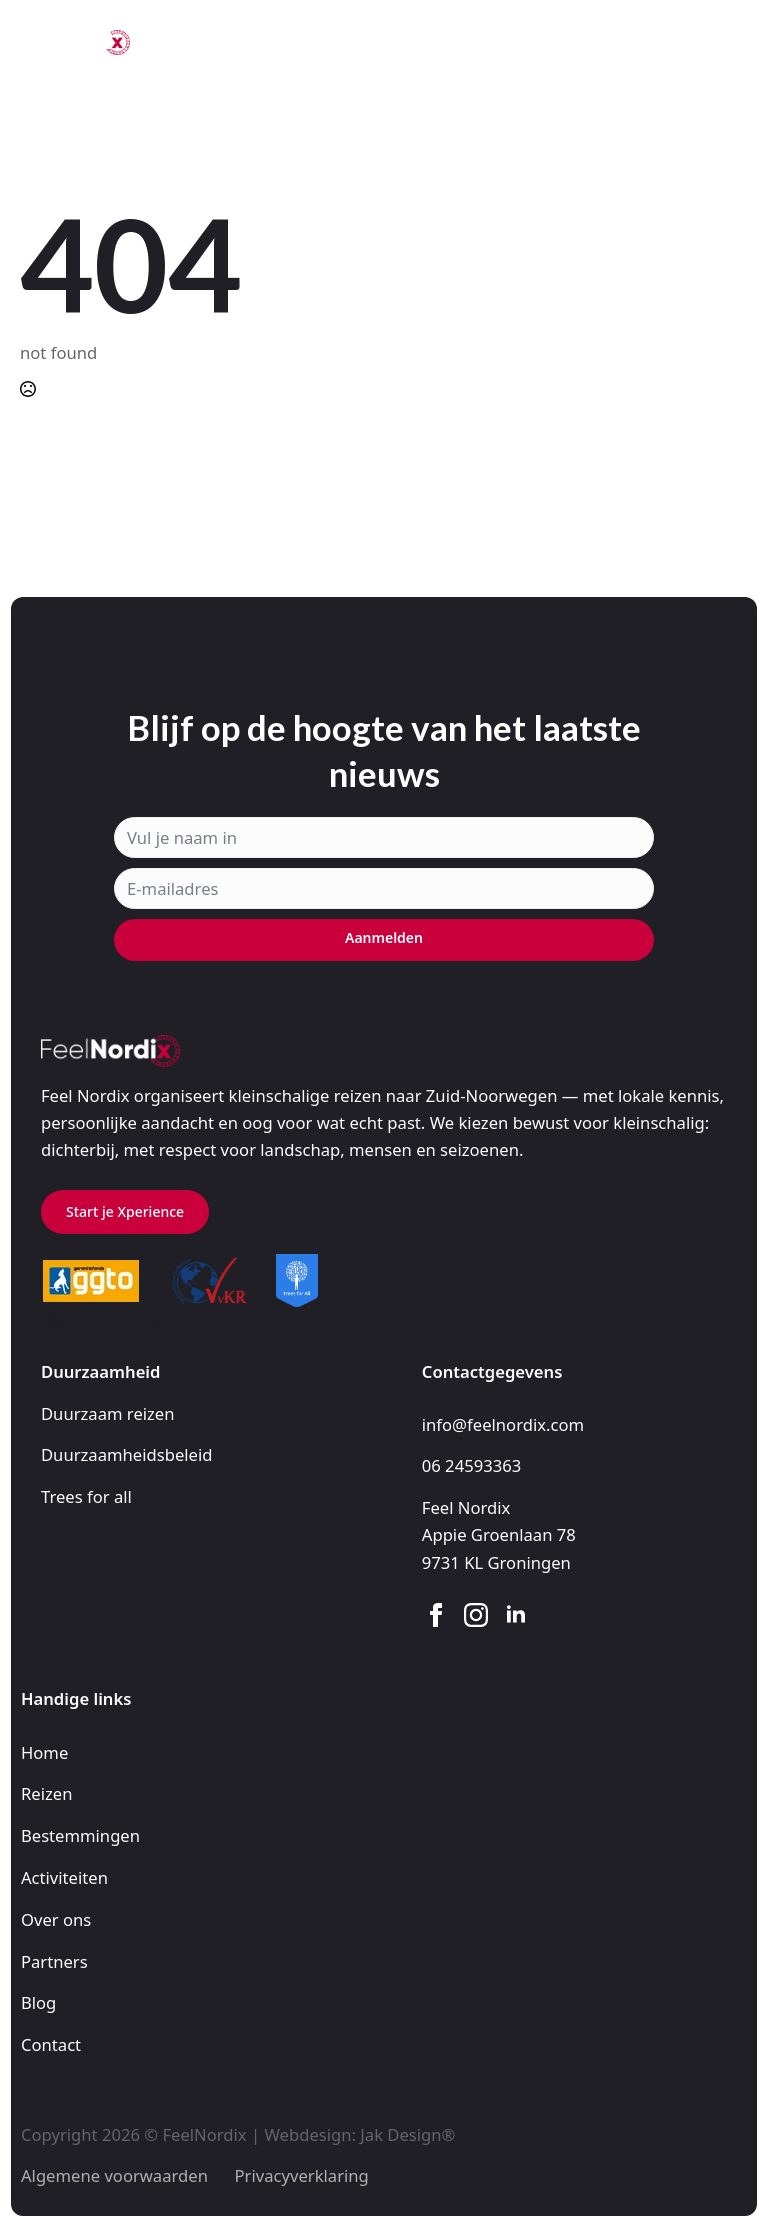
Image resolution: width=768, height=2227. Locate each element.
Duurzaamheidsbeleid (126, 1454)
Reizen (46, 1793)
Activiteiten (64, 1877)
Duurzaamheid (101, 1371)
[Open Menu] (732, 43)
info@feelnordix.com (503, 1424)
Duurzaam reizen (108, 1413)
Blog (38, 2002)
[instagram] (476, 1615)
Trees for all (86, 1496)
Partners (54, 1961)
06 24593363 (471, 1465)
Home (44, 1752)
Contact (51, 2044)
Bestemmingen (80, 1835)
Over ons (56, 1919)
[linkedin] (516, 1615)
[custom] (53, 1319)
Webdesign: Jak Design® (359, 2134)
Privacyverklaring (302, 2175)
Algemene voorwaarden (114, 2175)
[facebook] (436, 1615)
